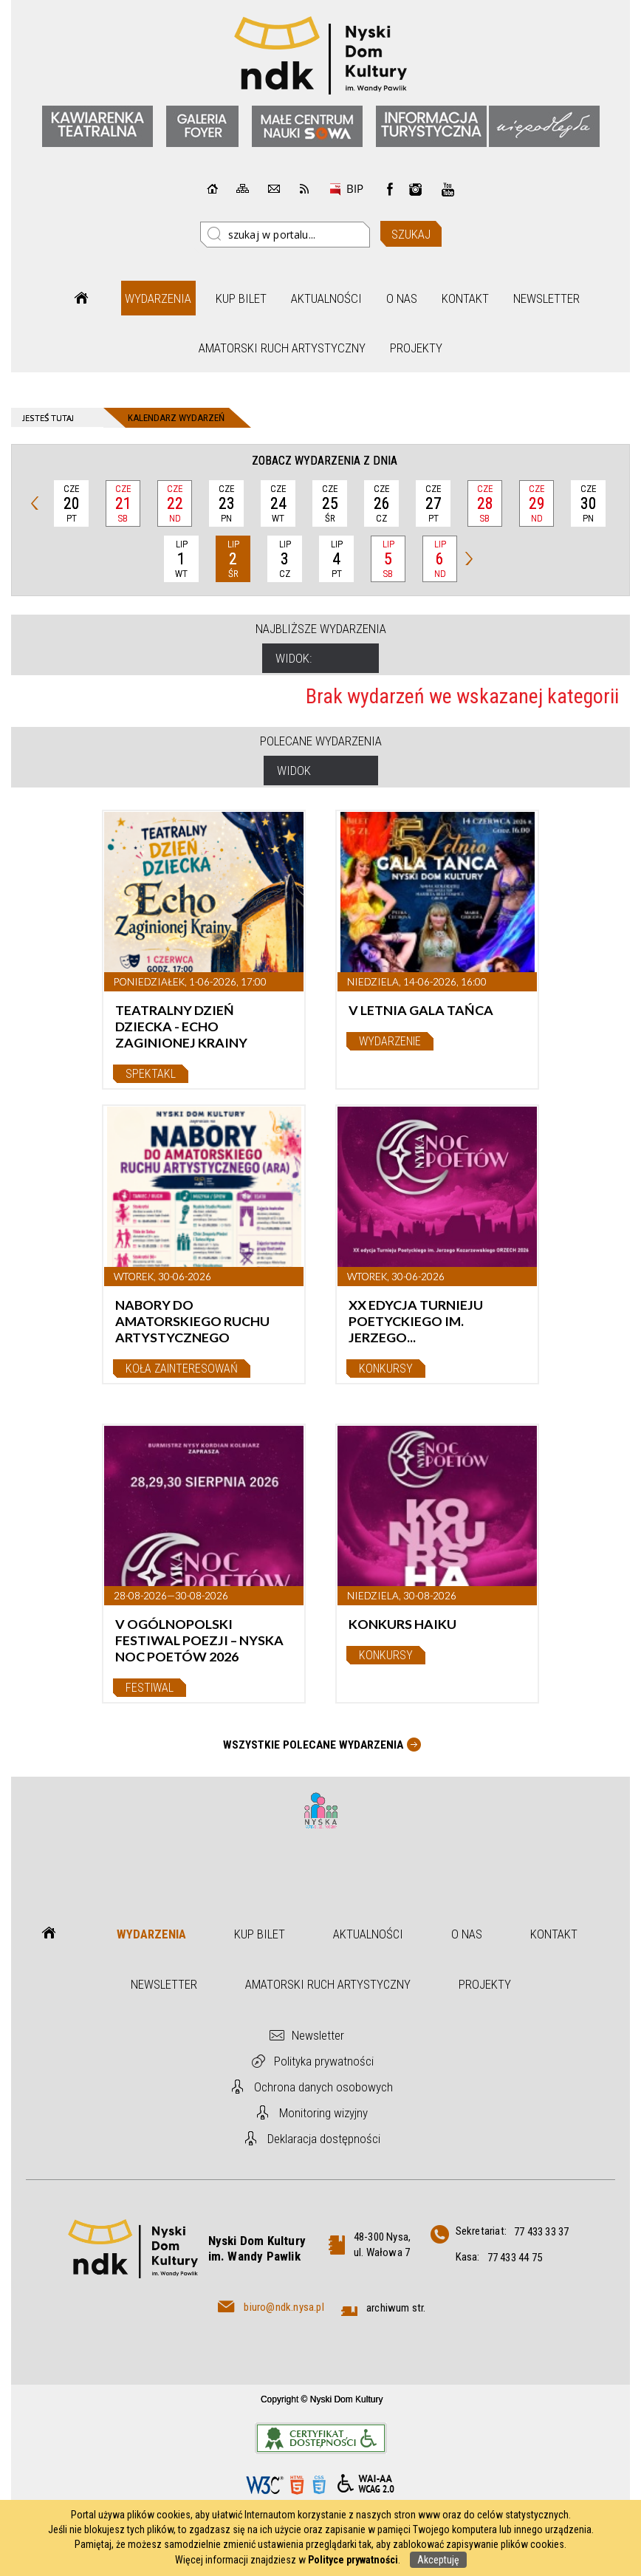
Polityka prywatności (324, 2061)
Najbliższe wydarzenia (321, 628)
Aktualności (326, 298)
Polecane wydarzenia (321, 741)
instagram (416, 189)
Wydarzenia (158, 298)
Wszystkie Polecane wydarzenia (313, 1745)
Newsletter (546, 298)
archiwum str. (396, 2307)
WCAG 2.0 (365, 2484)
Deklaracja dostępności (323, 2138)
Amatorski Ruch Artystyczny (282, 348)
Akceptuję (438, 2560)
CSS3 (319, 2485)
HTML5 (297, 2485)
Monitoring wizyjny (323, 2112)
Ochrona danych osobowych (323, 2087)
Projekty (416, 348)
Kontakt (465, 298)
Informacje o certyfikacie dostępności (321, 2438)
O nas (401, 298)
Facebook (390, 189)
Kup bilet (241, 298)
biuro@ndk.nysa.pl (283, 2307)
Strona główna (81, 298)
